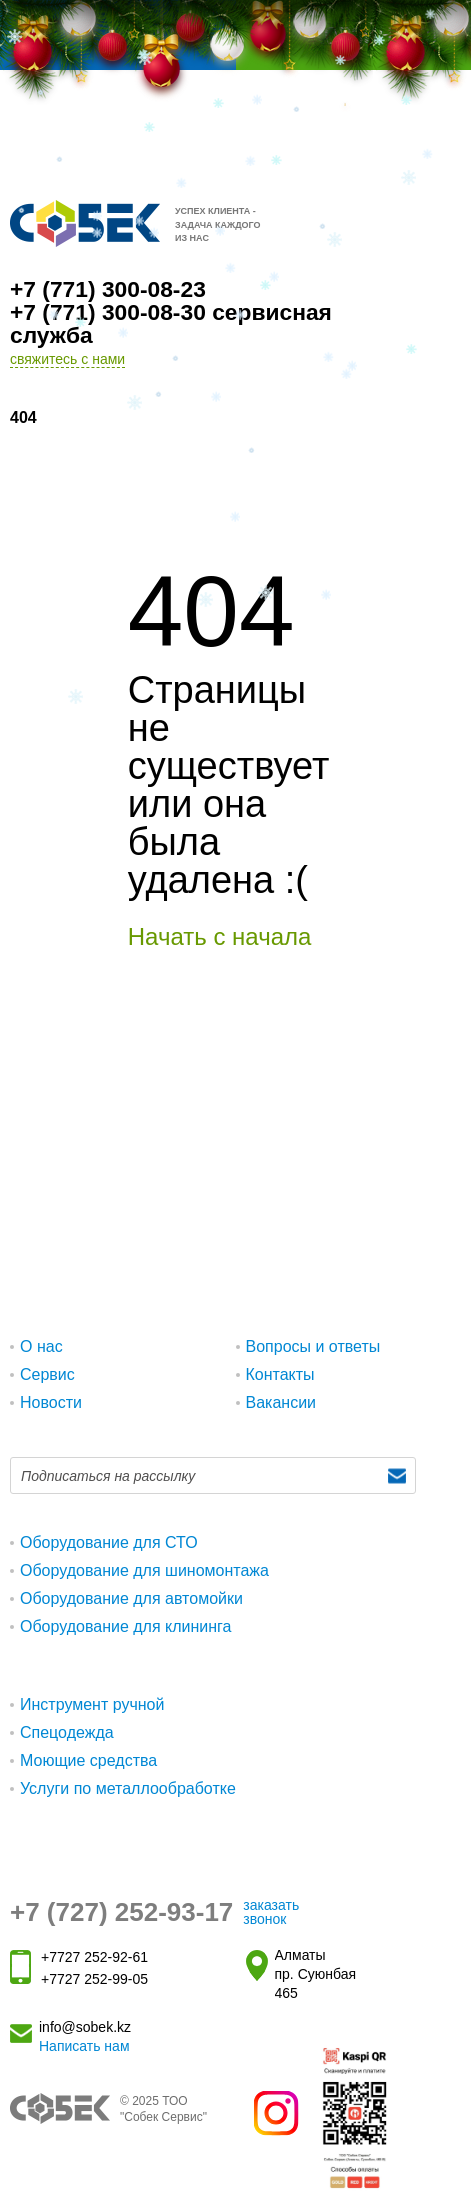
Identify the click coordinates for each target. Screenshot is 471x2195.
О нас (41, 1346)
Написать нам (84, 2046)
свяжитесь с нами (67, 359)
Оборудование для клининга (126, 1626)
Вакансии (281, 1402)
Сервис (47, 1374)
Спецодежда (67, 1732)
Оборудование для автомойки (131, 1598)
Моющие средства (88, 1760)
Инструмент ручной (92, 1704)
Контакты (280, 1374)
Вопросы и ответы (313, 1346)
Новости (51, 1402)
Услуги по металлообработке (128, 1788)
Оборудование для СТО (109, 1542)
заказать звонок (271, 1912)
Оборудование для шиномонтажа (144, 1570)
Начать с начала (220, 936)
